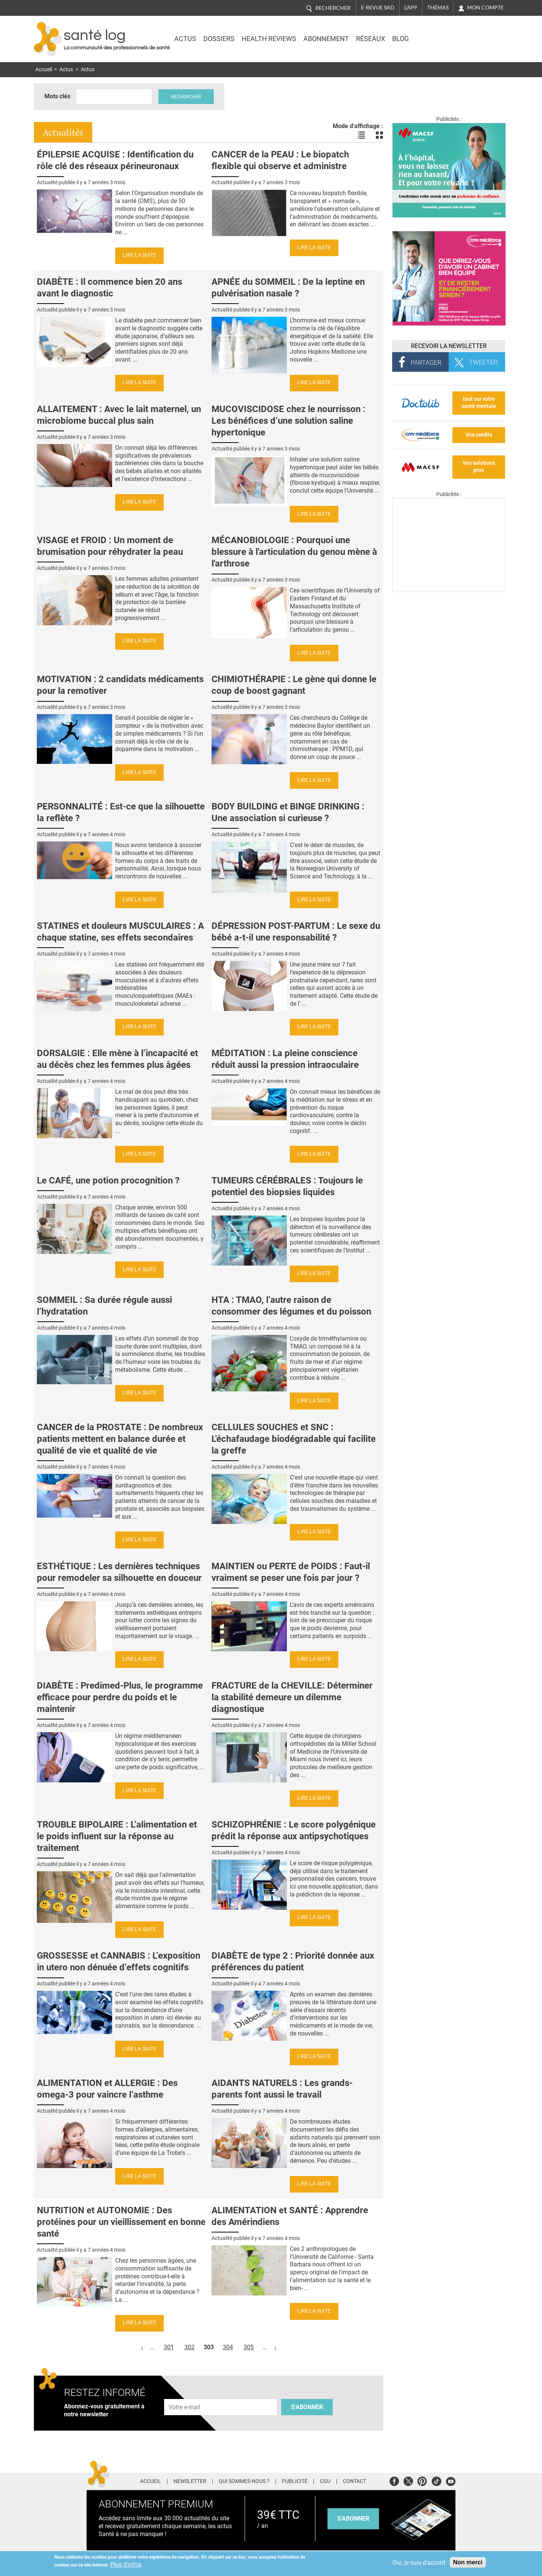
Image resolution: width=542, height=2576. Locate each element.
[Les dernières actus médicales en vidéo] (448, 590)
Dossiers (218, 39)
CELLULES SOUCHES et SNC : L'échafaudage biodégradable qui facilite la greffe (294, 1439)
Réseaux (370, 39)
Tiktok (436, 2480)
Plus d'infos (126, 2564)
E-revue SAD (377, 8)
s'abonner (353, 2518)
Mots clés (57, 96)
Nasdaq (441, 33)
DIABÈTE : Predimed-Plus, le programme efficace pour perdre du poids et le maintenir (120, 1697)
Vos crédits (479, 435)
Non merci (468, 2562)
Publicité (295, 2481)
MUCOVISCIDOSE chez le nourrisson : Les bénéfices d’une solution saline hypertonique (288, 421)
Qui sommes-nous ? (244, 2481)
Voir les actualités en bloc (379, 135)
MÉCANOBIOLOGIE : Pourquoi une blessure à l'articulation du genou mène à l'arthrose (294, 552)
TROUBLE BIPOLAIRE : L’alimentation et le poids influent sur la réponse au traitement (117, 1836)
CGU (325, 2481)
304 (228, 2347)
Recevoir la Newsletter (449, 346)
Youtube (450, 2480)
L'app (410, 8)
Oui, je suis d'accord (419, 2562)
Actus (185, 39)
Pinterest (422, 2480)
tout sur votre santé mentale (478, 402)
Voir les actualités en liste (361, 135)
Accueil (43, 69)
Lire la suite (139, 255)
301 (169, 2347)
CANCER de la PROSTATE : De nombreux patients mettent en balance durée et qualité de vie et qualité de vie (120, 1439)
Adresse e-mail (185, 2394)
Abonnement (326, 39)
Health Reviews (269, 39)
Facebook (394, 2480)
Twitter (408, 2480)
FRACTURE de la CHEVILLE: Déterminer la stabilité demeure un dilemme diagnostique (292, 1697)
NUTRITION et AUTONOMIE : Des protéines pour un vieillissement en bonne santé (121, 2222)
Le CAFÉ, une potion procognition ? (108, 1180)
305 (249, 2347)
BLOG (400, 39)
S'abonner (307, 2407)
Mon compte (485, 8)
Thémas (438, 8)
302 (189, 2347)
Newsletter (190, 2481)
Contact (354, 2481)
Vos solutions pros (479, 466)
